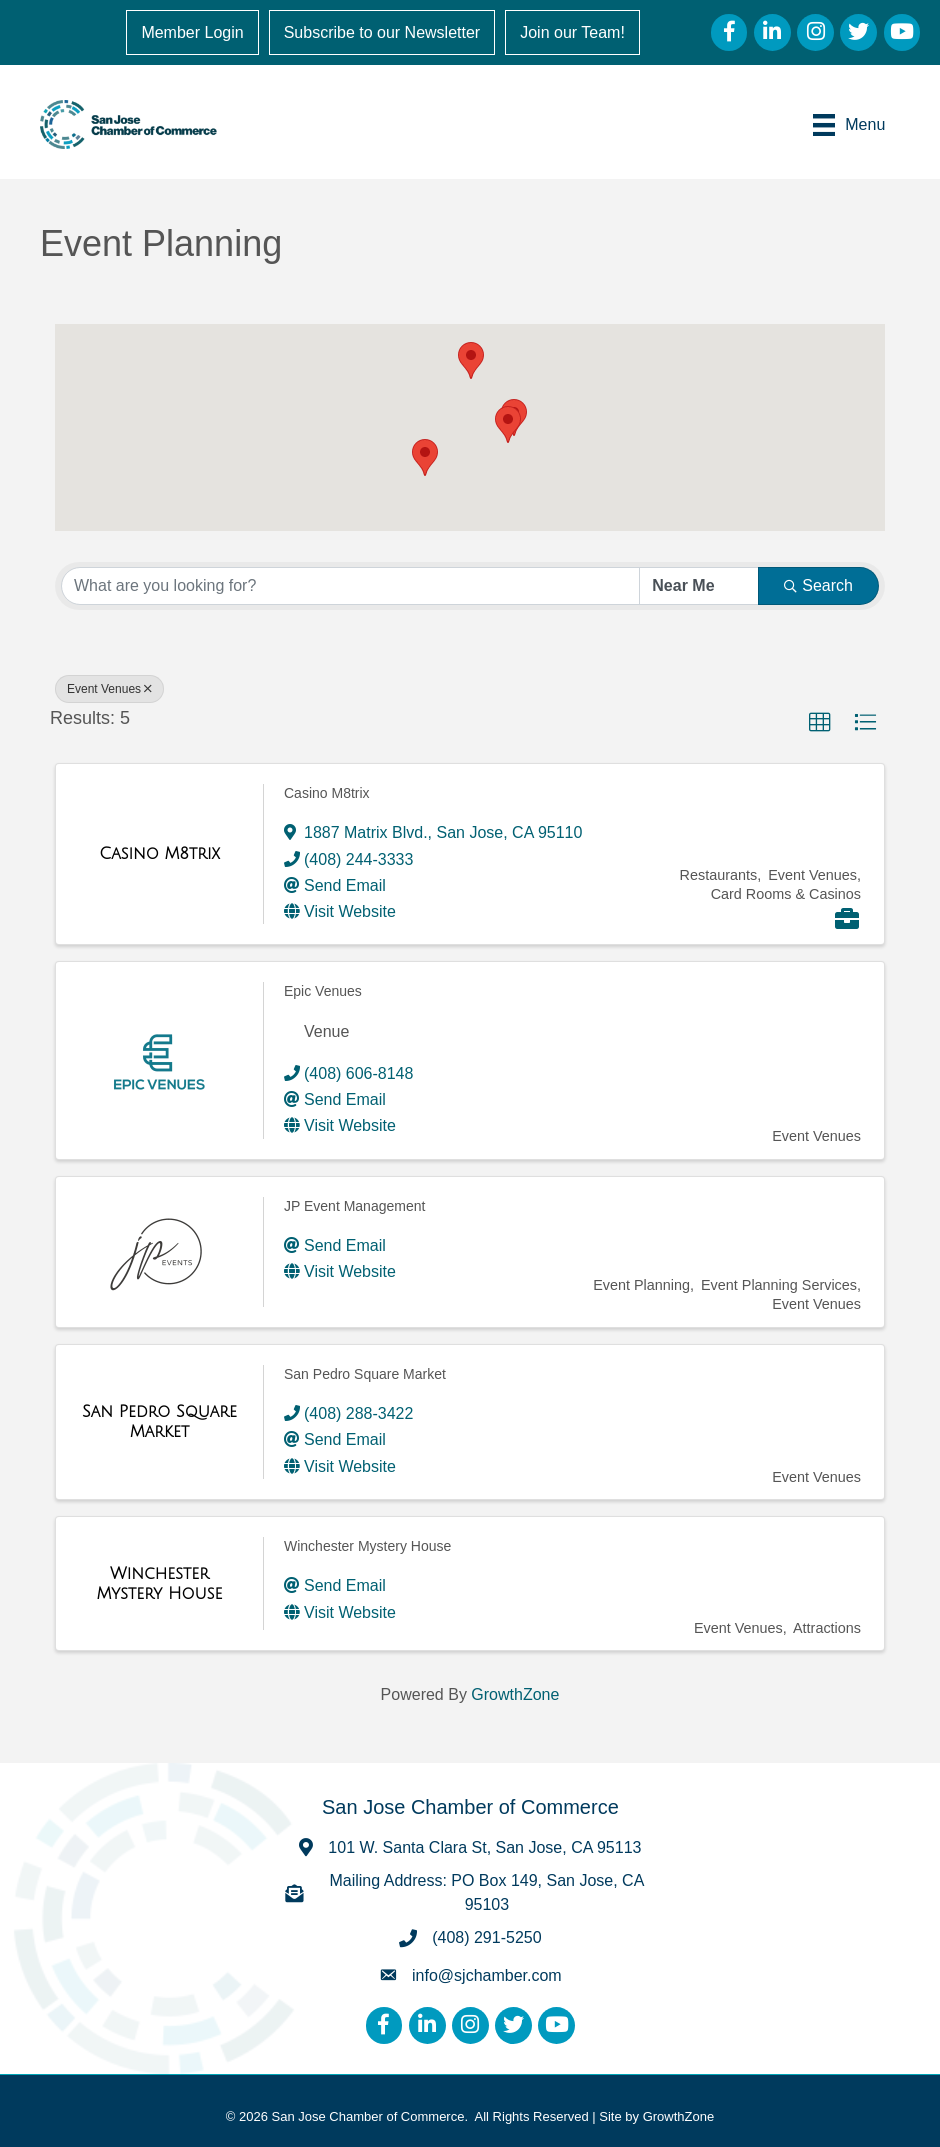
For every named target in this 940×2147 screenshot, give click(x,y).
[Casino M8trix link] (159, 854)
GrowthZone (515, 1694)
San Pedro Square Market (365, 1374)
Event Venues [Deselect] (109, 689)
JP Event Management (354, 1206)
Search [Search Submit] (818, 585)
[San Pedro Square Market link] (159, 1421)
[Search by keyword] (350, 586)
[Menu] (849, 124)
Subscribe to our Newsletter (382, 32)
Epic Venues (323, 991)
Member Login (193, 32)
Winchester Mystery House (367, 1546)
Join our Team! (572, 32)
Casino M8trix (327, 793)
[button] (471, 360)
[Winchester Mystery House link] (159, 1583)
